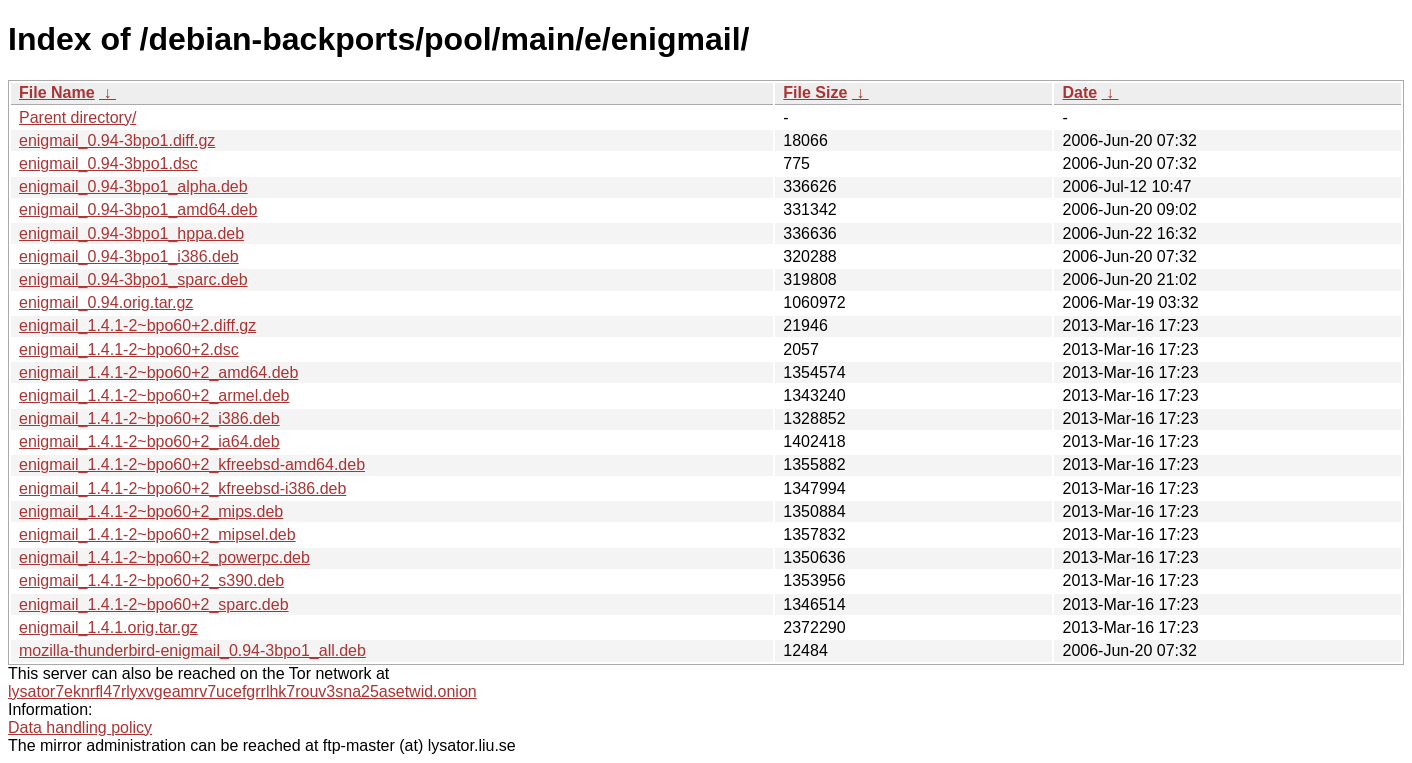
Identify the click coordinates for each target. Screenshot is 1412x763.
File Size (815, 92)
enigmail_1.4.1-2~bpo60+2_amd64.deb (158, 372)
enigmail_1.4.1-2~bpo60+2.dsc (129, 349)
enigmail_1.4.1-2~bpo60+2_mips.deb (151, 511)
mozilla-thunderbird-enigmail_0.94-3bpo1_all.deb (192, 650)
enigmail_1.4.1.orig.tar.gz (108, 627)
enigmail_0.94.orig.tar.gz (106, 302)
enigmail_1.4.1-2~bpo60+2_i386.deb (149, 418)
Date (1079, 92)
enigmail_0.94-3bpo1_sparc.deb (133, 279)
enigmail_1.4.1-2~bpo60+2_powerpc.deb (164, 557)
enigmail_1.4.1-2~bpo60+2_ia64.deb (149, 441)
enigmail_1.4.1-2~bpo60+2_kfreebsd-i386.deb (182, 488)
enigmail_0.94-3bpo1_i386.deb (129, 256)
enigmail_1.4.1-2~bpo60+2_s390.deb (151, 580)
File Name (57, 92)
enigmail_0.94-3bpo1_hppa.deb (131, 233)
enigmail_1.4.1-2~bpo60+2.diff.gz (137, 325)
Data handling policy (80, 727)
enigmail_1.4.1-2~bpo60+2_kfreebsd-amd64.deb (192, 464)
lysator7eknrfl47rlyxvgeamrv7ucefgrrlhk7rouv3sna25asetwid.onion (242, 691)
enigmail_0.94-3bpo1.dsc (108, 163)
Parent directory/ (77, 117)
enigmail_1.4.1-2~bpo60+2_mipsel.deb (157, 534)
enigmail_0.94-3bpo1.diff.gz (117, 140)
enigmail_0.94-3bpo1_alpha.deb (133, 186)
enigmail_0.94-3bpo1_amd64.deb (138, 209)
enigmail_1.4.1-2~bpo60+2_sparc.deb (154, 604)
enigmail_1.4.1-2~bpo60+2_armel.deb (154, 395)
